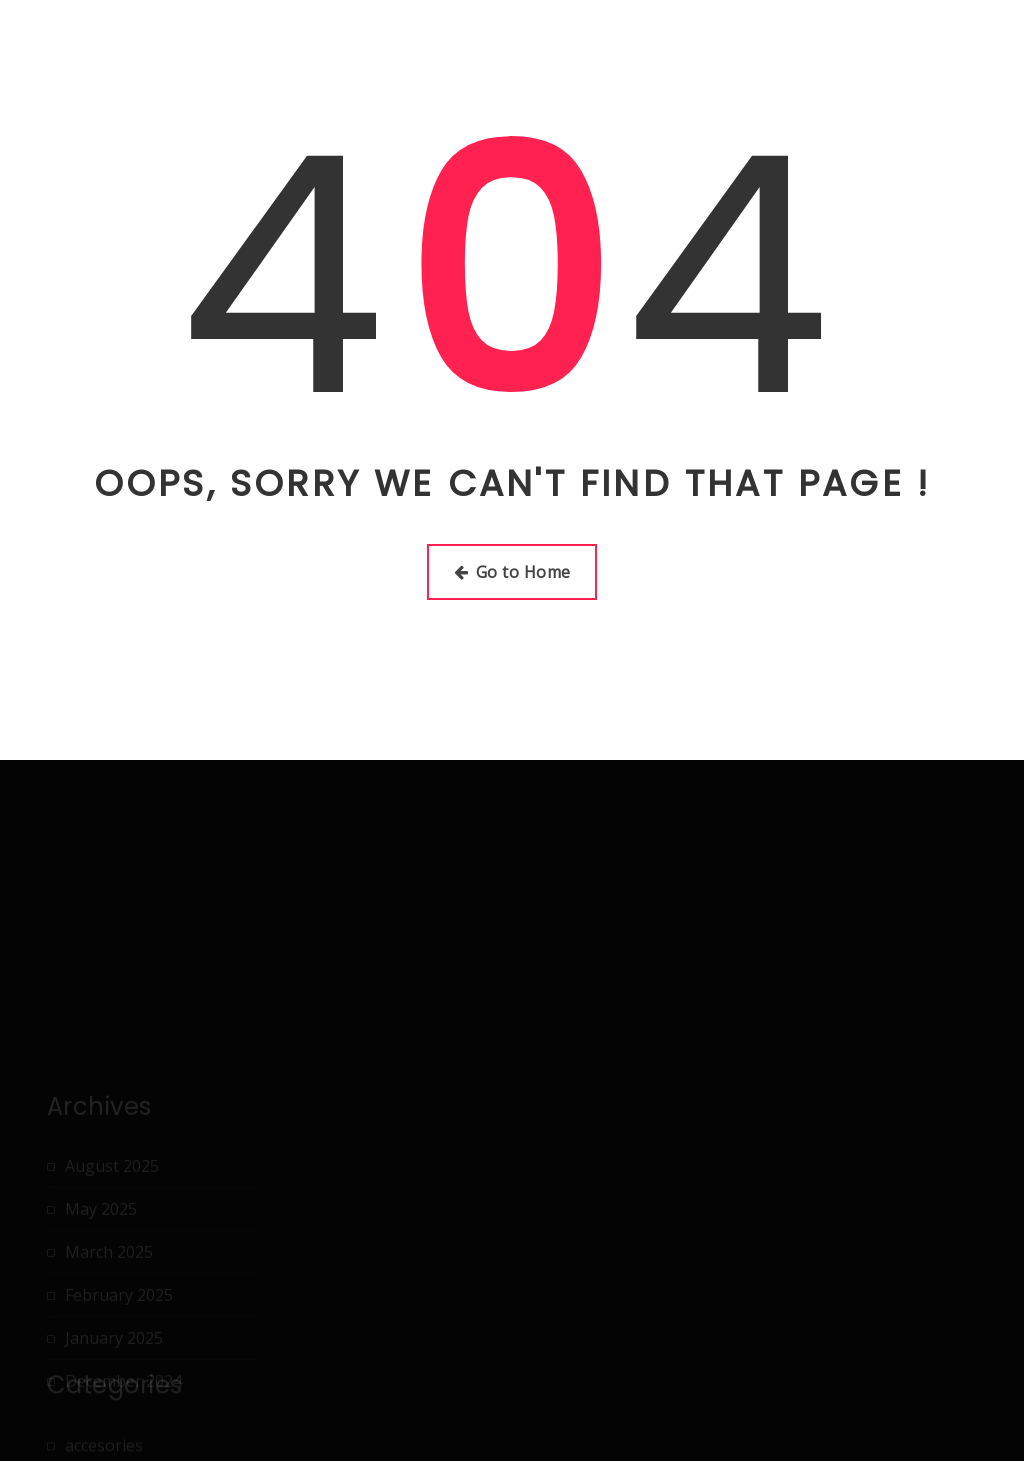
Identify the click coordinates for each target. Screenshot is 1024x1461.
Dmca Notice (687, 45)
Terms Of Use (957, 45)
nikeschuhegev (128, 32)
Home (364, 45)
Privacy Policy (820, 45)
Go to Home (512, 572)
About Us (457, 45)
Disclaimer (566, 45)
